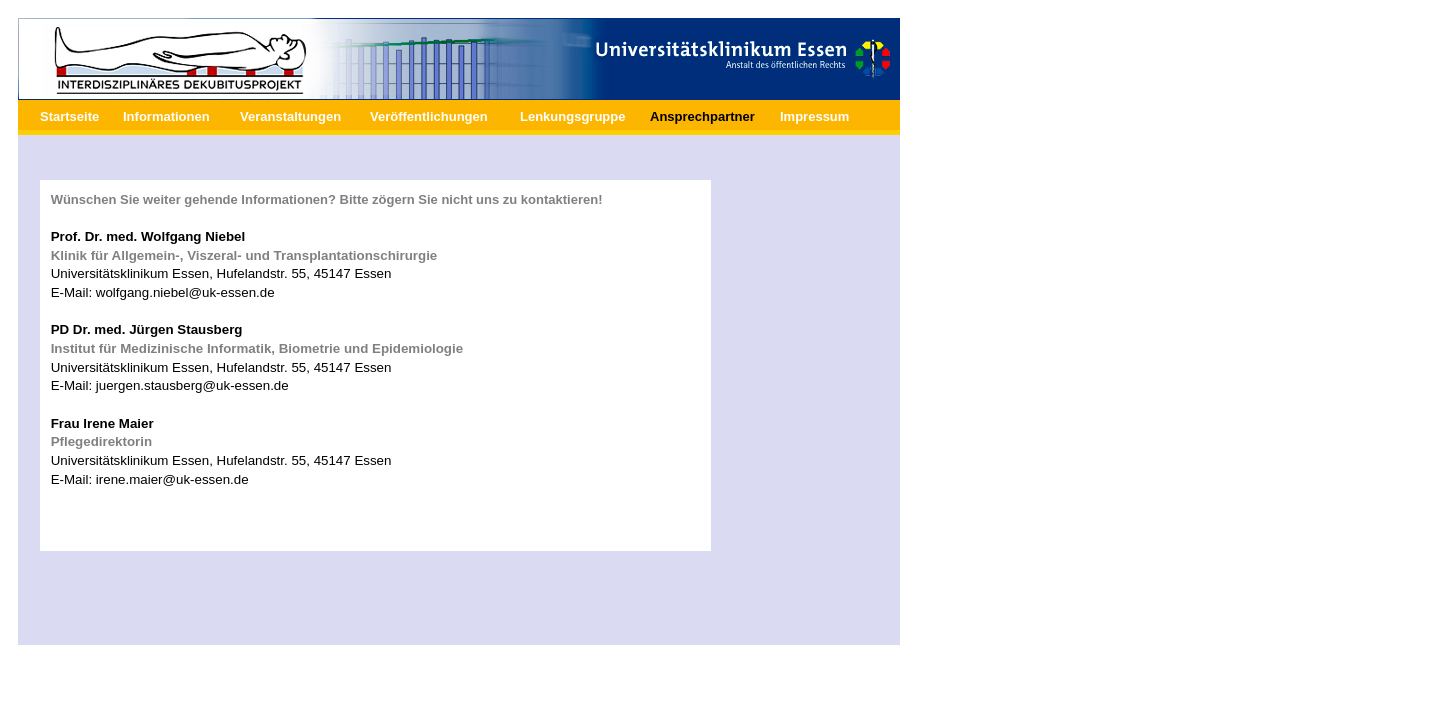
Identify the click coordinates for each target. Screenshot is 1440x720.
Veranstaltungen (290, 116)
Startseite (69, 116)
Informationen (166, 116)
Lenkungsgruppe (572, 116)
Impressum (814, 116)
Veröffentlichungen (429, 116)
